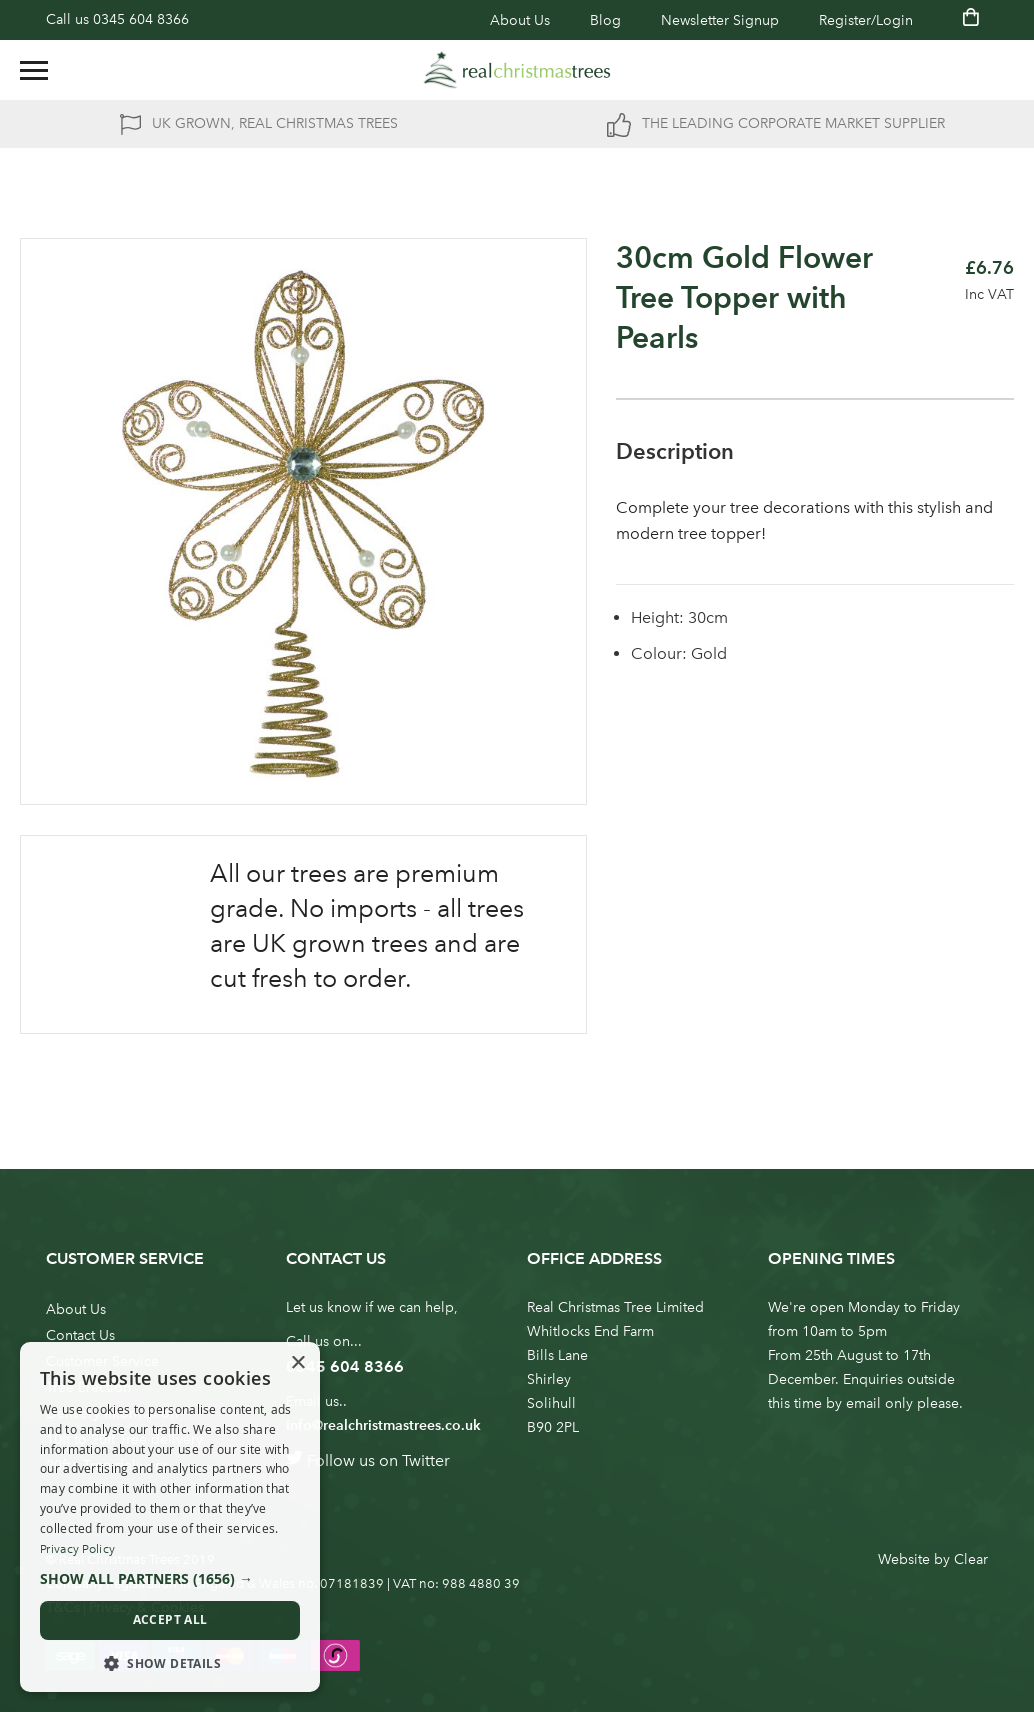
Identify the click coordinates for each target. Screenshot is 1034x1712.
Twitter (426, 1460)
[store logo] (517, 70)
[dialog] (170, 1517)
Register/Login (866, 20)
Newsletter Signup (720, 20)
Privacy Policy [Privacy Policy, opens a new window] (77, 1549)
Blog (605, 20)
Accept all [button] (170, 1619)
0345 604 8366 (141, 19)
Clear (971, 1559)
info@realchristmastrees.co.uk (383, 1425)
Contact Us (80, 1335)
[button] (170, 1579)
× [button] (297, 1363)
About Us (520, 20)
